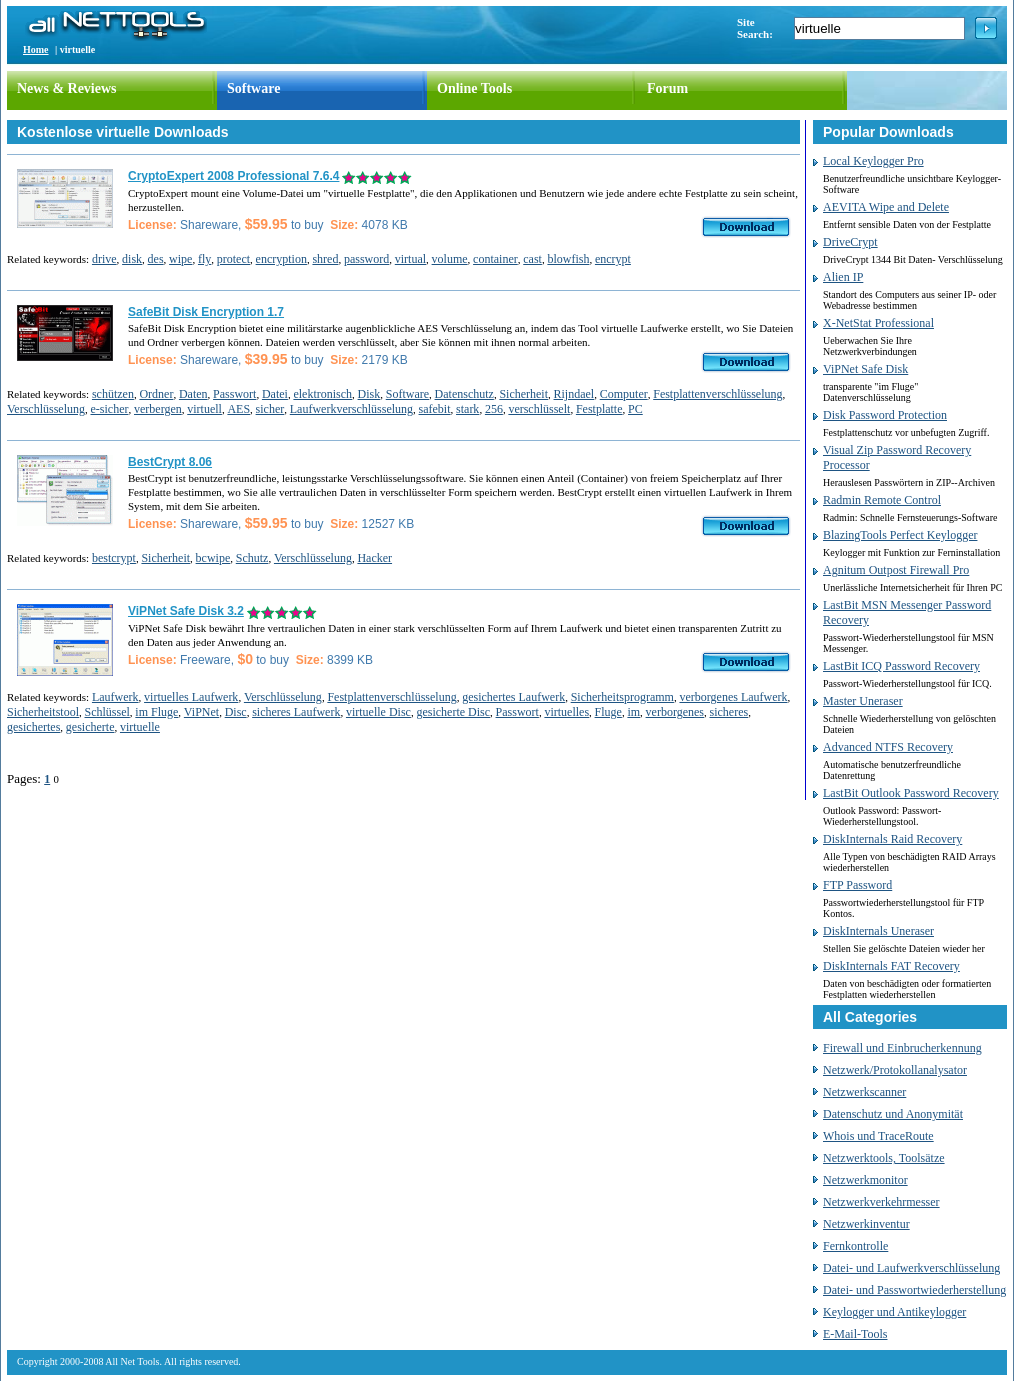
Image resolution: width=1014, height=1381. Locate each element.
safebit (435, 409)
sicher (270, 409)
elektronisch (322, 394)
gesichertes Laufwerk (513, 697)
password (366, 259)
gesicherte (90, 727)
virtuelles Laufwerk (191, 697)
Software (253, 88)
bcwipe (213, 558)
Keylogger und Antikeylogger (894, 1312)
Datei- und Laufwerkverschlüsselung (911, 1268)
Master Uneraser (863, 701)
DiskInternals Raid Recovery (892, 839)
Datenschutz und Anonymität (893, 1114)
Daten (193, 394)
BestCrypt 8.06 (170, 462)
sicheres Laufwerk (296, 712)
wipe (180, 259)
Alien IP (843, 277)
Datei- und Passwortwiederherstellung (914, 1290)
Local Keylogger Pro (873, 161)
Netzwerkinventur (866, 1224)
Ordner (156, 394)
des (156, 259)
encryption (281, 259)
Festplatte (599, 409)
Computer (624, 394)
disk (132, 259)
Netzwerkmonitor (865, 1180)
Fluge (608, 712)
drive (104, 259)
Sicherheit (523, 394)
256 (494, 409)
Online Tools (474, 88)
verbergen (158, 409)
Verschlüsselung (46, 409)
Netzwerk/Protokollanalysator (895, 1070)
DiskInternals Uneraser (878, 931)
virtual (410, 259)
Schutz (252, 558)
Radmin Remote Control (882, 500)
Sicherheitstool (43, 712)
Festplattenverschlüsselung (717, 394)
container (495, 259)
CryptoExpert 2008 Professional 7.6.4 (233, 176)
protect (233, 259)
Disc (236, 712)
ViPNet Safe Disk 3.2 (186, 611)
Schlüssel (107, 712)
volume (450, 259)
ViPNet (201, 712)
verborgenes (675, 712)
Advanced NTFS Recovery (888, 747)
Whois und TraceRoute (878, 1136)
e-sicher (110, 409)
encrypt (613, 259)
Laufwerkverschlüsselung (351, 409)
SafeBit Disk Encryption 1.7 (206, 312)
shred (325, 259)
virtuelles (566, 712)
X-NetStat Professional (878, 323)
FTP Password (857, 885)
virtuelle (140, 727)
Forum (667, 88)
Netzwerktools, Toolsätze (884, 1158)
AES (238, 409)
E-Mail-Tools (855, 1334)
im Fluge (156, 712)
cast (532, 259)
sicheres (729, 712)
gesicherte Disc (453, 712)
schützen (113, 394)
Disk (369, 394)
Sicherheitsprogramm (622, 697)
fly (204, 259)
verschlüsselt (539, 409)
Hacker (374, 558)
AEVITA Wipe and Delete (886, 207)
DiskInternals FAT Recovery (891, 966)
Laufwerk (115, 697)
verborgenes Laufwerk (733, 697)
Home (36, 49)
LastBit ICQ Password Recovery (901, 666)
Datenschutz (464, 394)
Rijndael (574, 394)
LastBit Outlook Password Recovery (911, 793)
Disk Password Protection (885, 415)
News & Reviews (67, 88)
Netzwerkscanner (864, 1092)
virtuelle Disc (378, 712)
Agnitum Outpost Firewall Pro (896, 570)
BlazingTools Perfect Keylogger (900, 535)
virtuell (204, 409)
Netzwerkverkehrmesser (881, 1202)
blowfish (568, 259)
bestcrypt (114, 558)
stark (467, 409)
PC (635, 409)
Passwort (234, 394)
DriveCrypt (850, 242)
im (633, 712)
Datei (275, 394)
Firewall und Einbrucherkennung (902, 1048)
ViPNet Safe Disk (865, 369)
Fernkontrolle (855, 1246)
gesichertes (33, 727)
